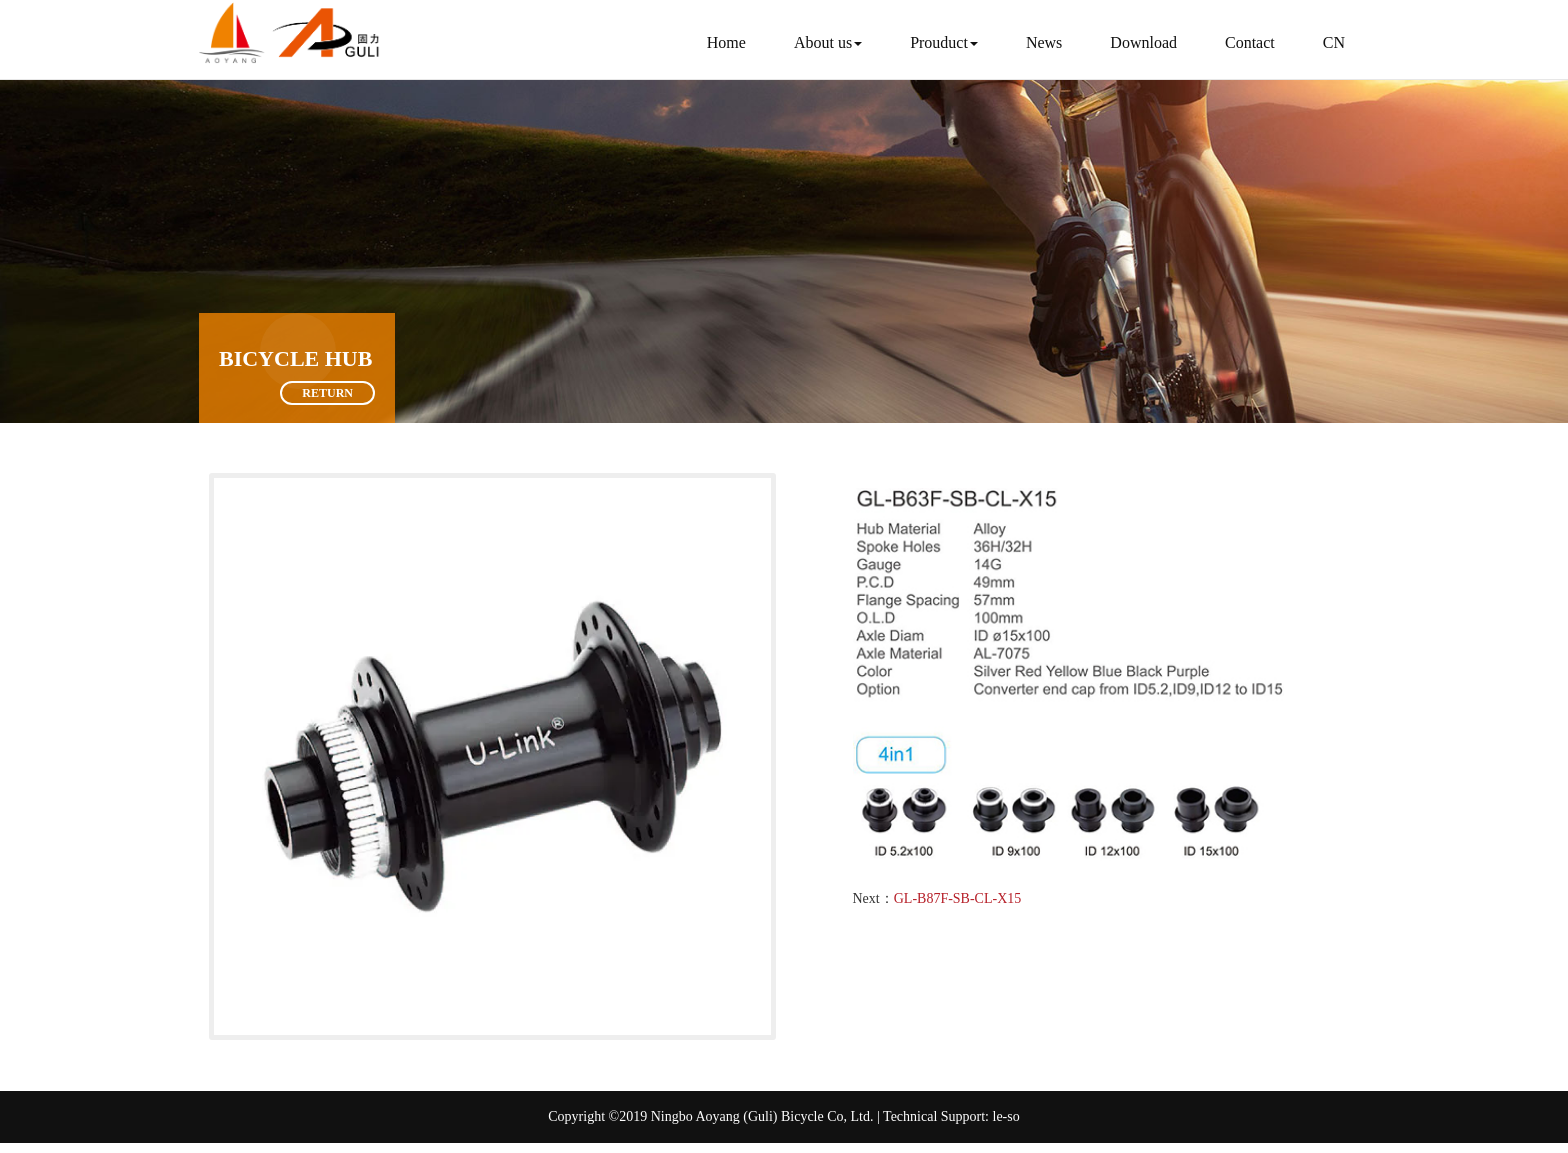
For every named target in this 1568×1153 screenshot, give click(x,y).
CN (1334, 42)
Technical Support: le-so (951, 1116)
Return (327, 393)
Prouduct (944, 42)
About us (828, 42)
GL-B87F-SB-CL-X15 (958, 898)
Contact (1250, 42)
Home (726, 42)
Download (1143, 42)
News (1044, 42)
